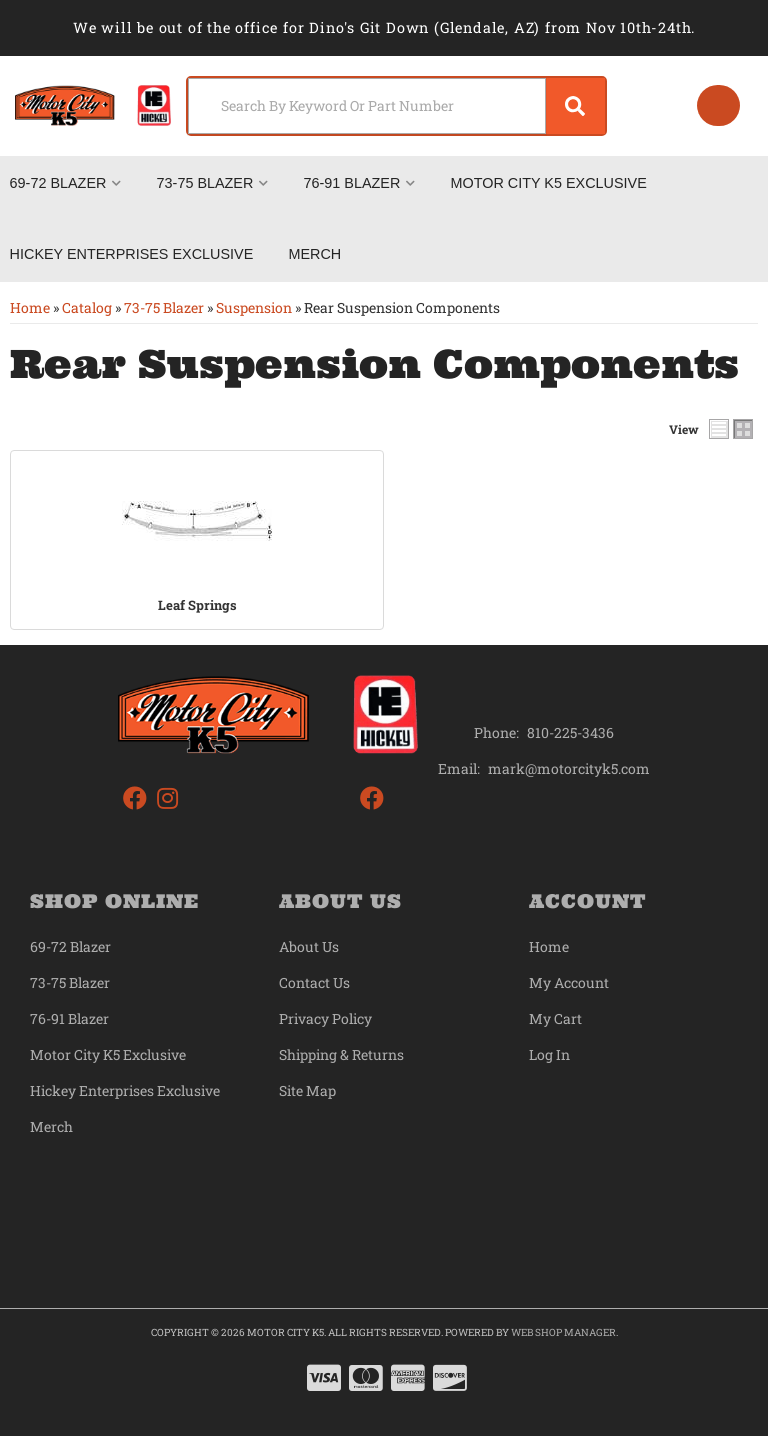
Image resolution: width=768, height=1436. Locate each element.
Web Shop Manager (563, 1332)
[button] (390, 106)
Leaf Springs (197, 605)
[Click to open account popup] (717, 106)
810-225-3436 (570, 732)
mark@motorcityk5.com (569, 769)
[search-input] (361, 106)
